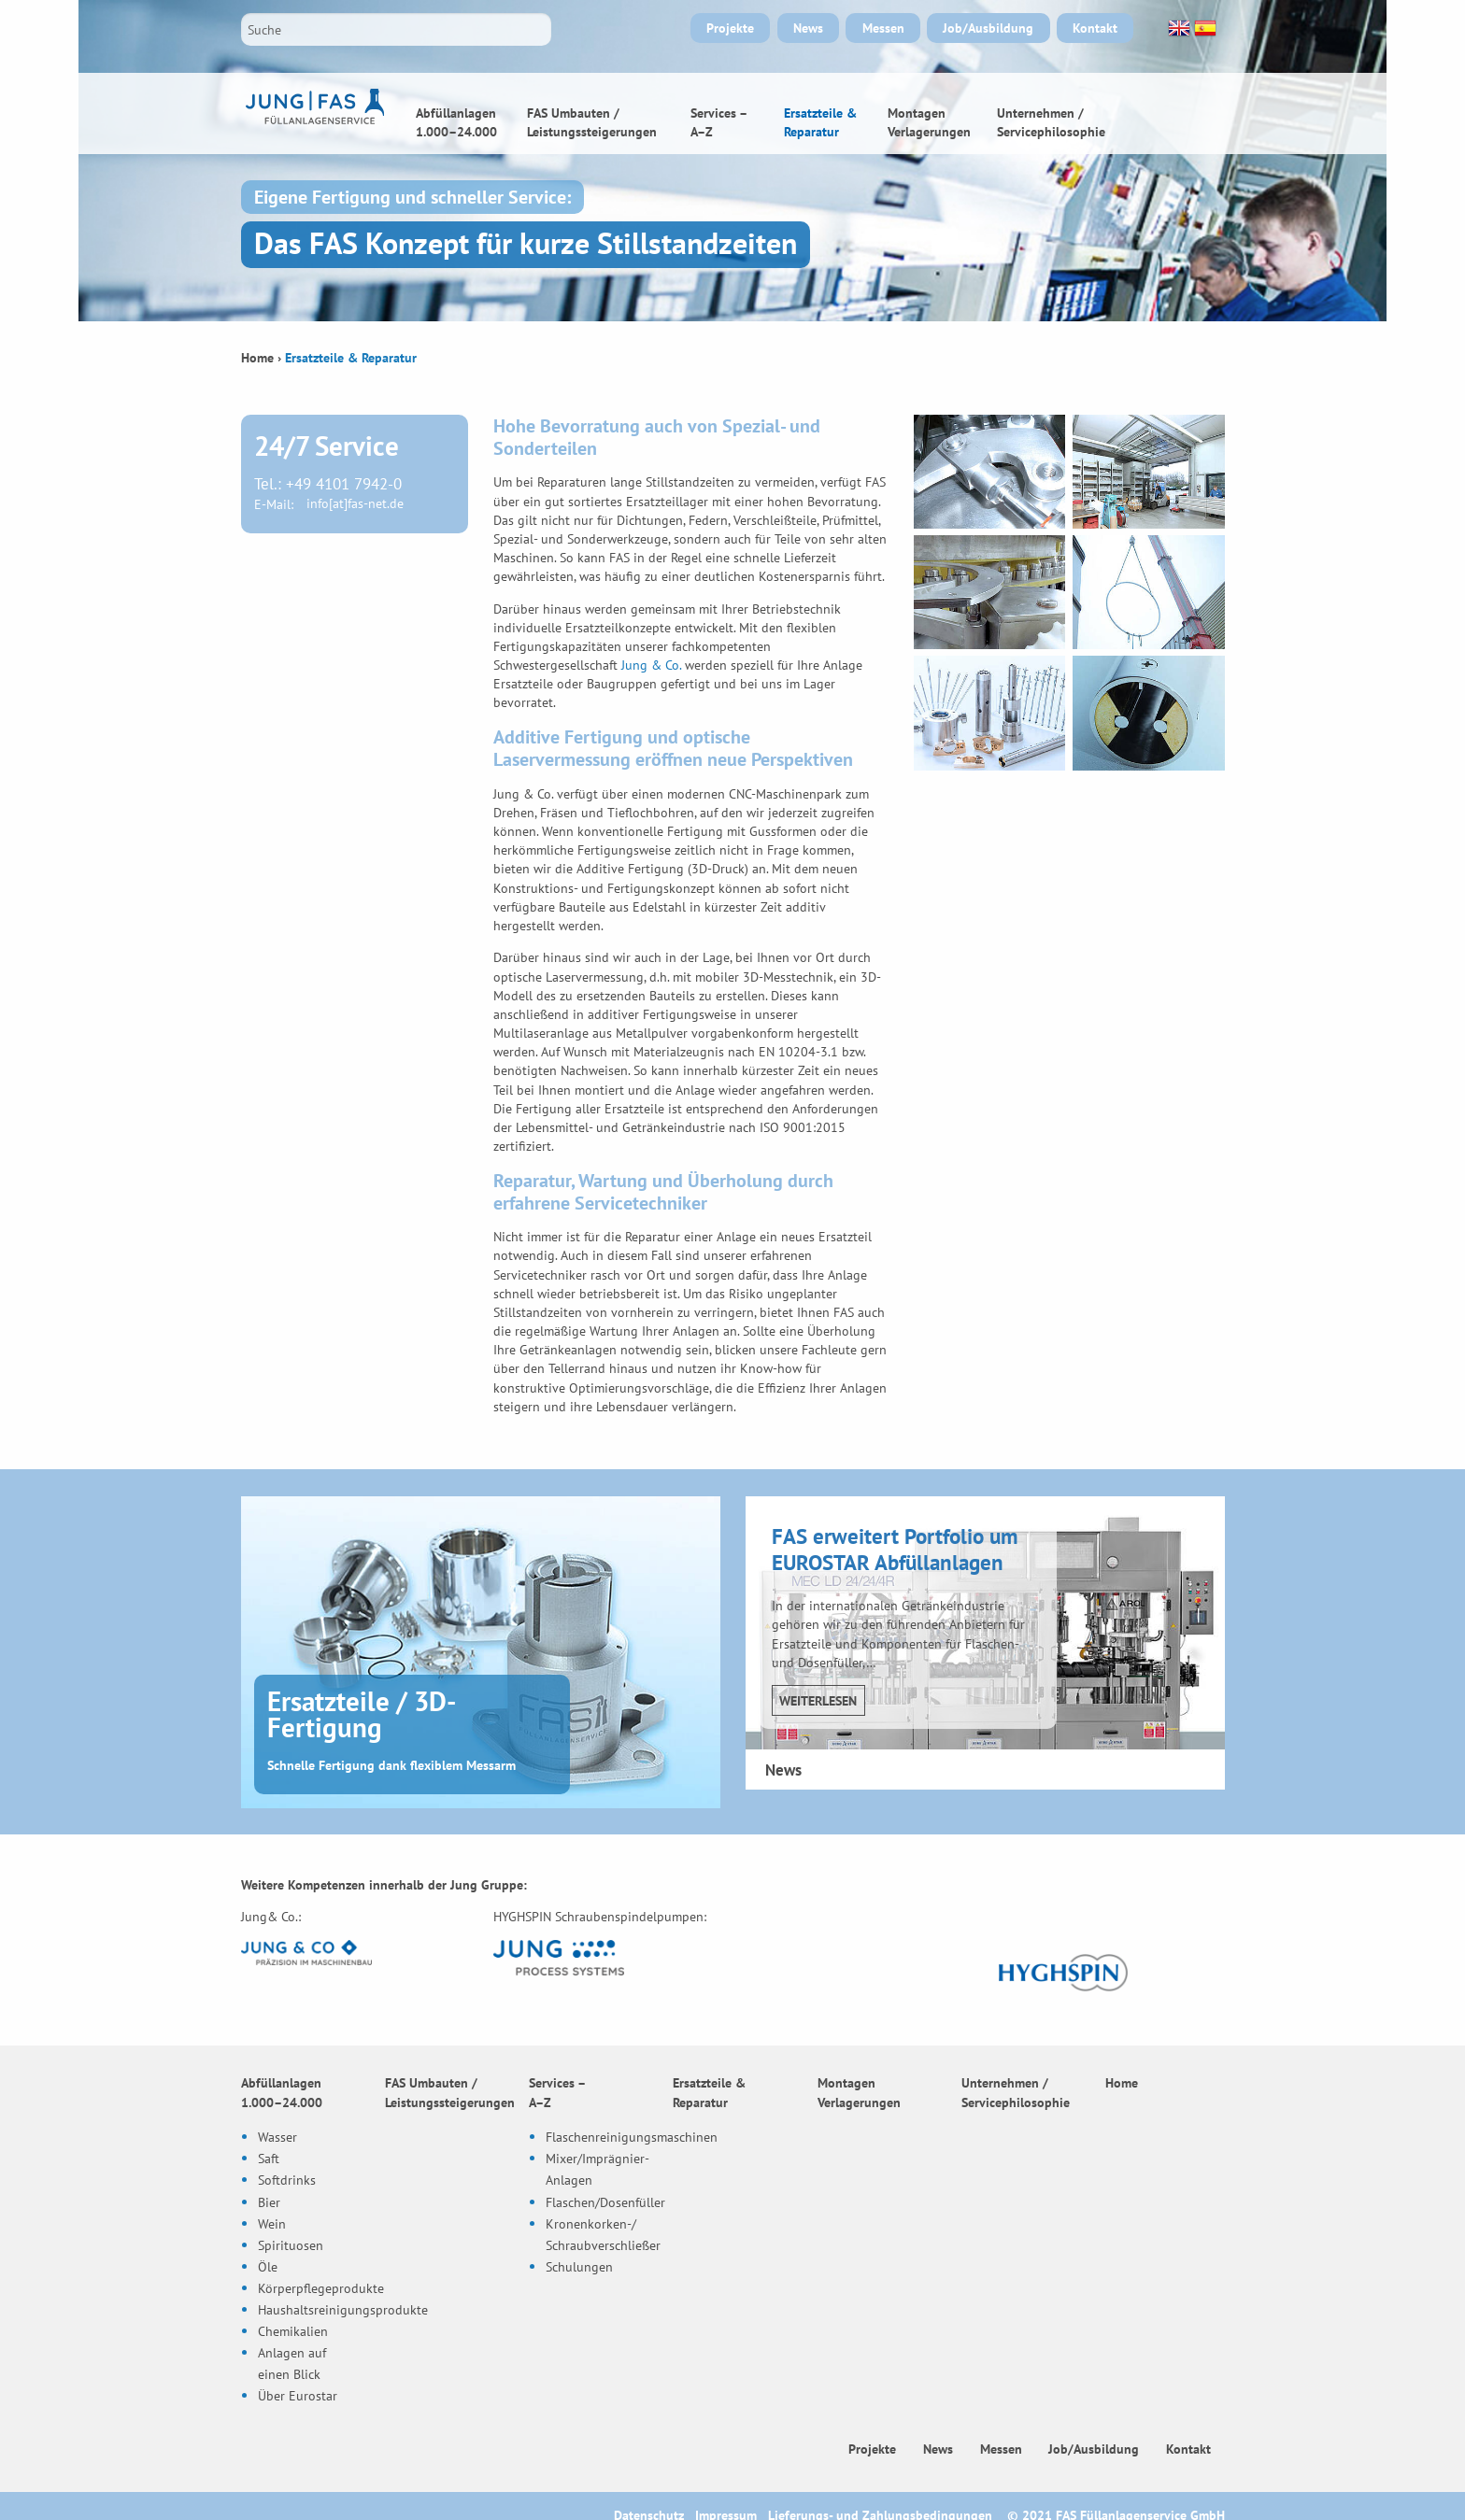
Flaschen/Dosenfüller (605, 2201)
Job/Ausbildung (988, 27)
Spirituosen (290, 2244)
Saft (268, 2158)
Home (1177, 113)
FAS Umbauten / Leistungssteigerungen (592, 122)
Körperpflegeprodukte (321, 2287)
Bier (269, 2201)
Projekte (730, 27)
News (808, 27)
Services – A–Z (718, 122)
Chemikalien (293, 2330)
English (1177, 28)
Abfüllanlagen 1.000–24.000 (456, 122)
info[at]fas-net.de (355, 504)
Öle (267, 2265)
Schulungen (579, 2265)
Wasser (277, 2136)
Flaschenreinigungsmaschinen (632, 2136)
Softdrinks (287, 2179)
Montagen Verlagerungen (929, 122)
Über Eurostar (297, 2394)
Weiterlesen (818, 1700)
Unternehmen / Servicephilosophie (1051, 122)
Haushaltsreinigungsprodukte (343, 2308)
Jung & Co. (651, 664)
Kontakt (1095, 27)
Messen (883, 27)
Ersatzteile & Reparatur (820, 122)
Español (1203, 28)
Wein (272, 2222)
